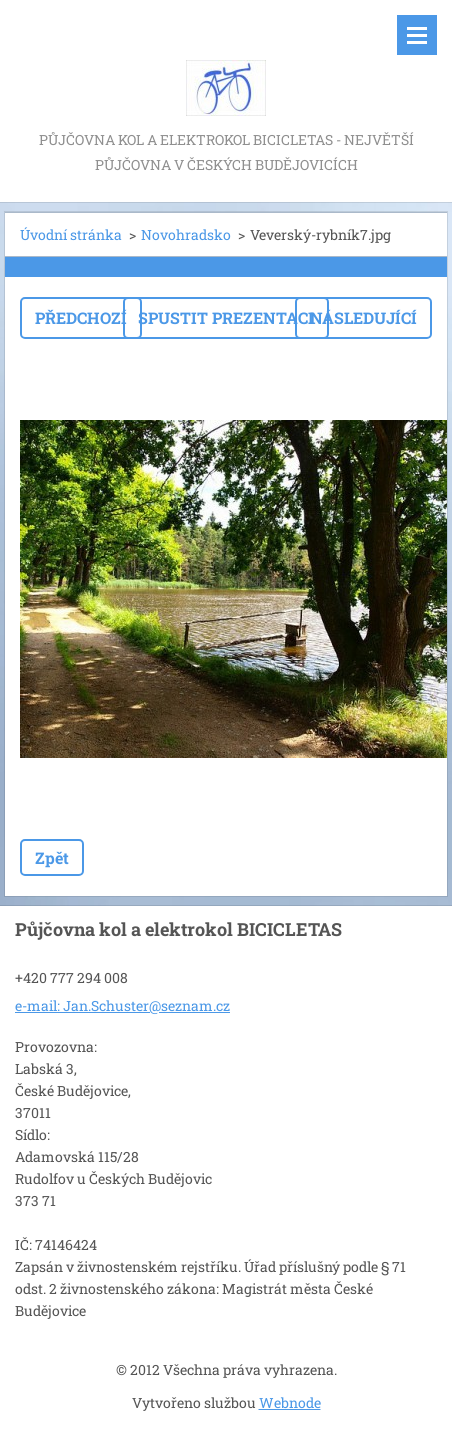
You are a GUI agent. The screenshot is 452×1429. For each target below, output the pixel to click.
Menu (417, 35)
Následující (363, 317)
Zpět (52, 857)
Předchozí (81, 317)
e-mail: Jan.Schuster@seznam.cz (122, 1005)
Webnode (290, 1402)
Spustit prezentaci (226, 317)
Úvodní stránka (71, 234)
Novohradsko (186, 234)
